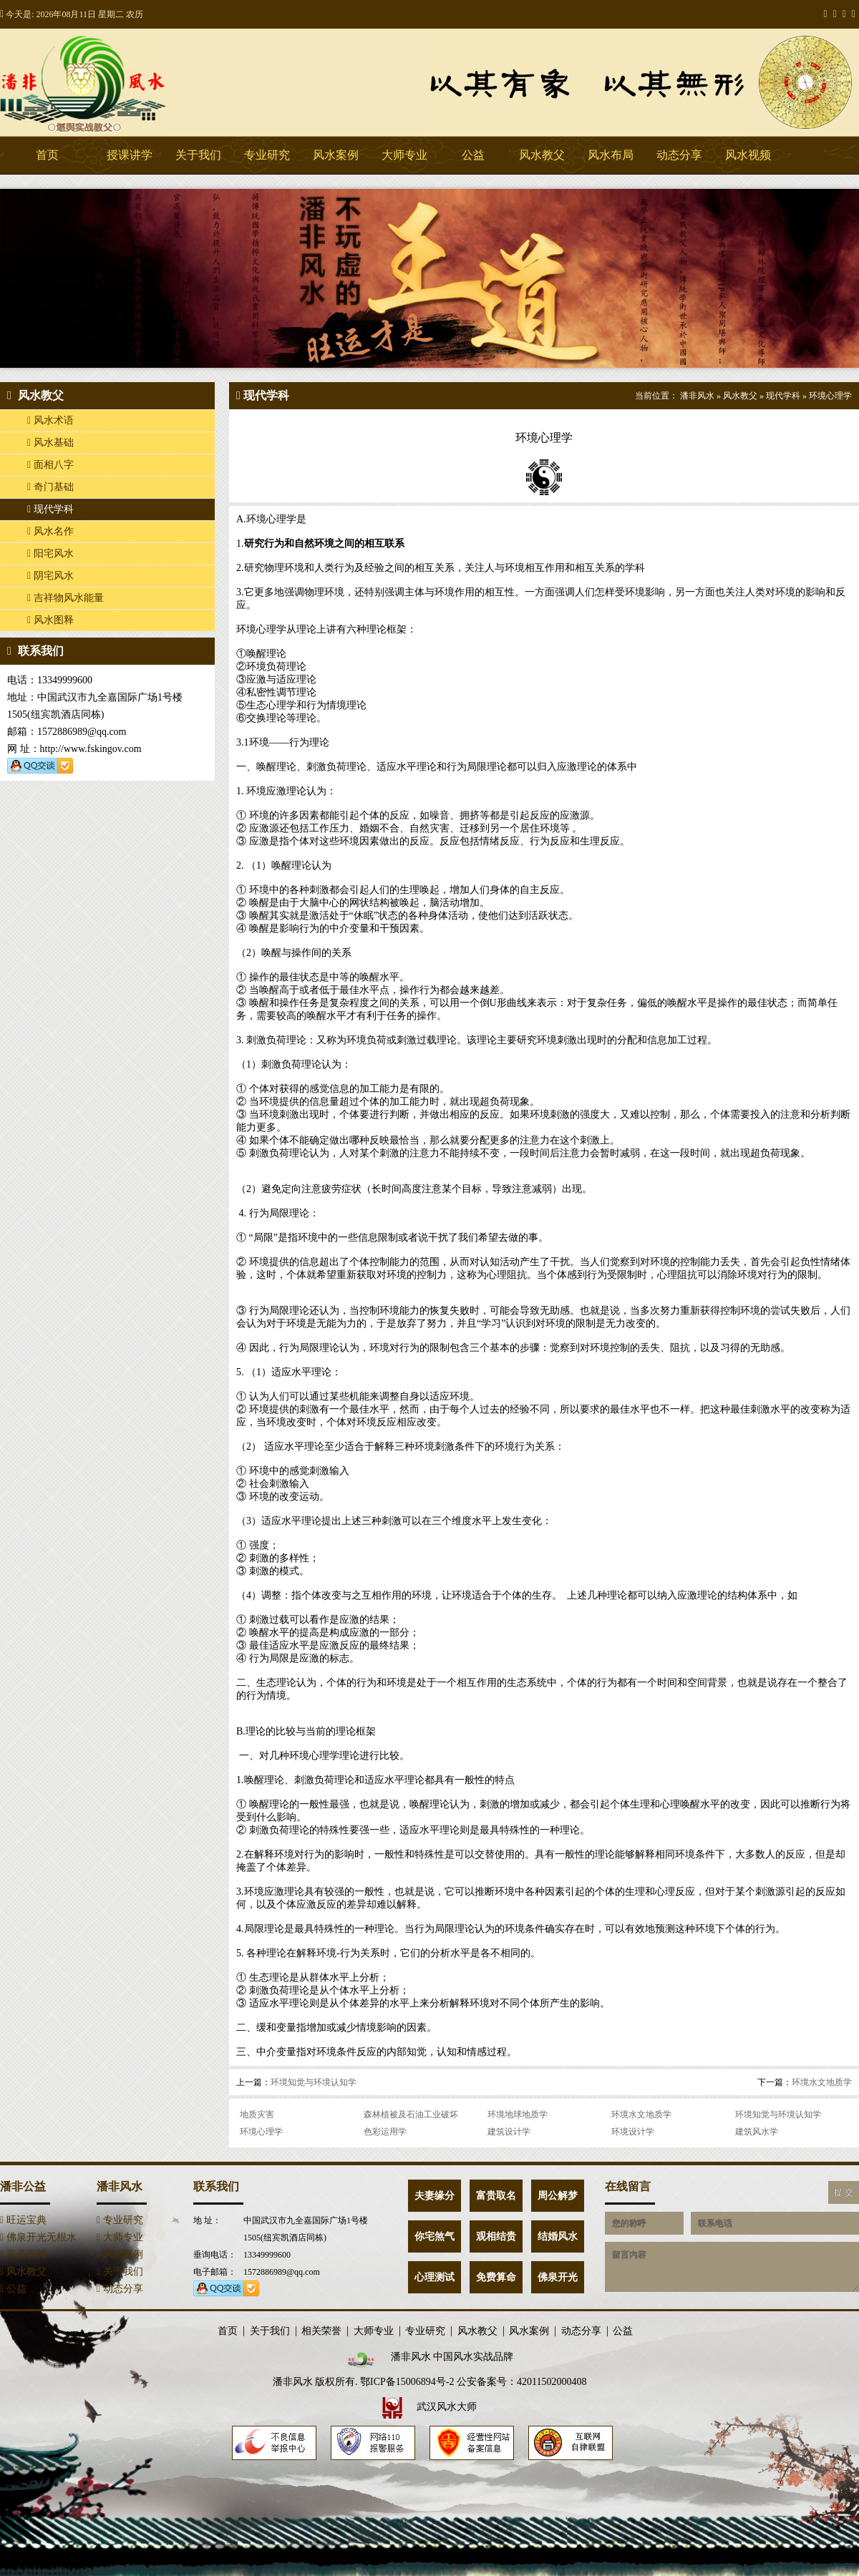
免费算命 (496, 2277)
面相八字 (50, 464)
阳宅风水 (50, 553)
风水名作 (50, 531)
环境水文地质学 (822, 2082)
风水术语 (50, 420)
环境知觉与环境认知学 (313, 2082)
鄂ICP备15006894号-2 (407, 2381)
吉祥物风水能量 (65, 597)
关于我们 (198, 155)
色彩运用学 (385, 2132)
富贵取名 (496, 2195)
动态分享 (679, 155)
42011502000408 (551, 2381)
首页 (47, 155)
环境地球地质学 (517, 2114)
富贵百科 (23, 2254)
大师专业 (404, 155)
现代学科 (50, 509)
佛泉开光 (558, 2277)
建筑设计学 (508, 2132)
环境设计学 (632, 2132)
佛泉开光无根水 (38, 2237)
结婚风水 (558, 2236)
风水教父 (542, 155)
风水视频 (748, 155)
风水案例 (336, 155)
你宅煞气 (434, 2236)
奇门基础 (50, 487)
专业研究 (267, 155)
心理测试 (434, 2277)
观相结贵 (496, 2236)
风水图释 (50, 620)
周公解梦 (558, 2195)
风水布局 (611, 155)
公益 (473, 155)
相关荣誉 (321, 2331)
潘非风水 (107, 82)
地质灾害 (257, 2114)
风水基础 (50, 442)
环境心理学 (830, 396)
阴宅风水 (50, 575)
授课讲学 (129, 155)
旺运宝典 (23, 2220)
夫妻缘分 (434, 2195)
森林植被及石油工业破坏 (411, 2114)
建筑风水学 (756, 2132)
